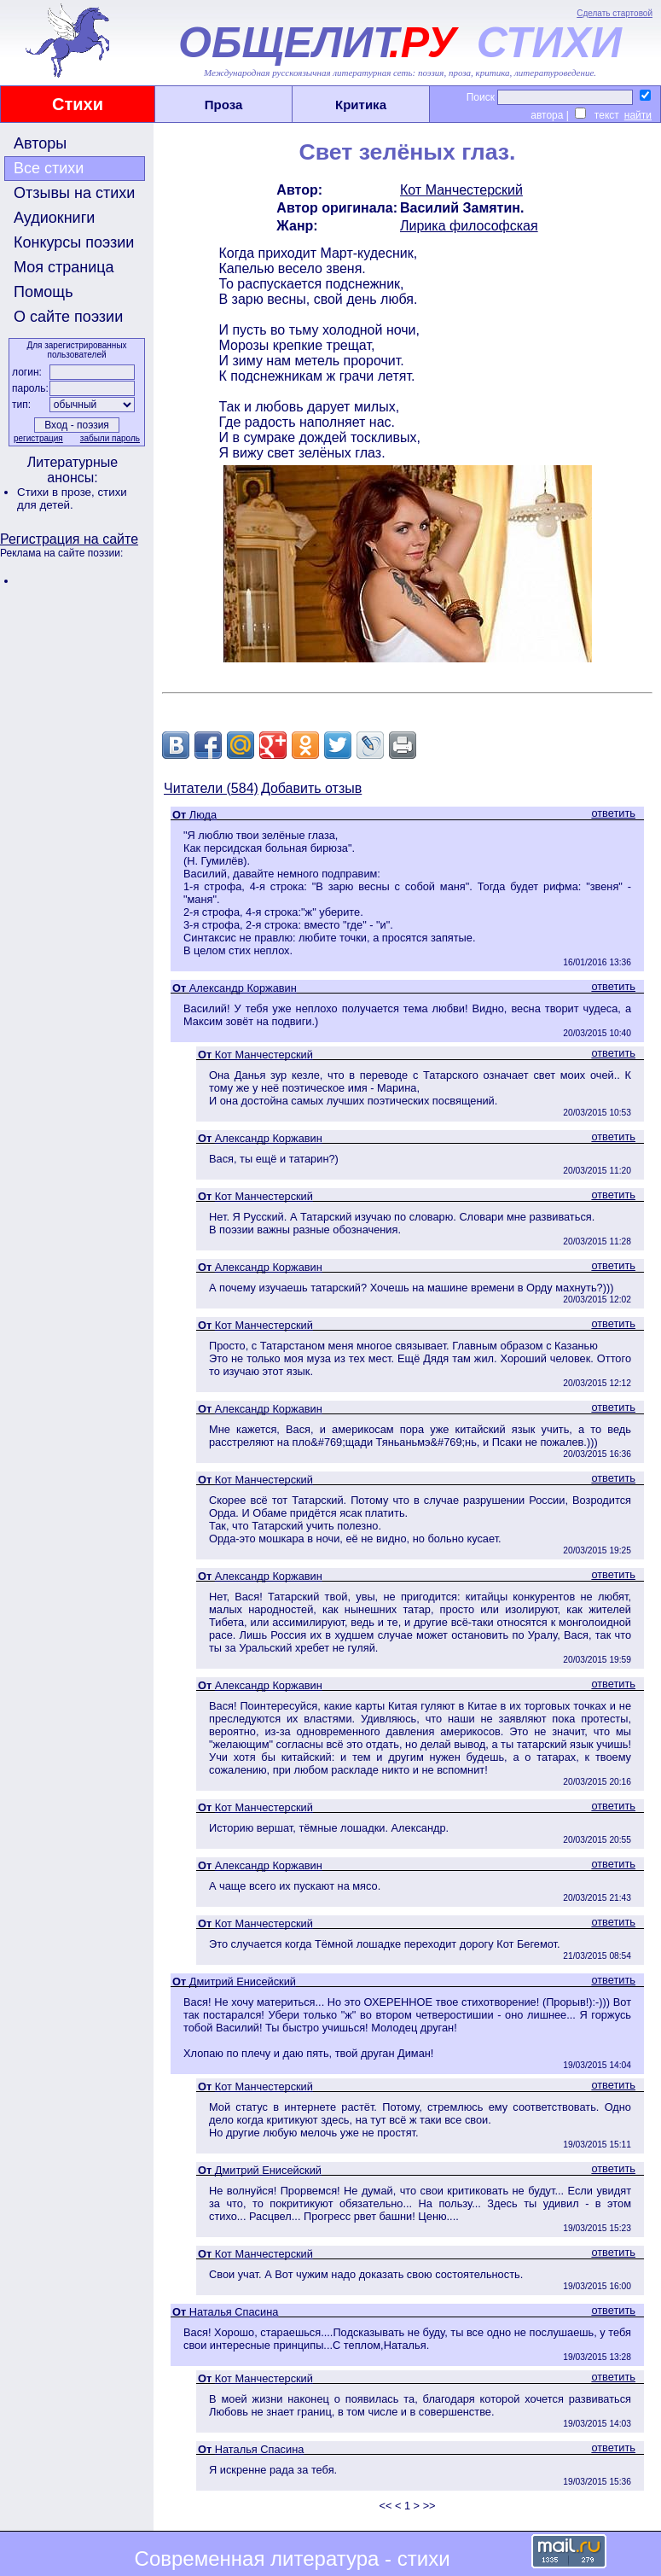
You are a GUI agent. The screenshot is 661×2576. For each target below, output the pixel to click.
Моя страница (64, 267)
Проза (224, 104)
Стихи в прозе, (57, 492)
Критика (360, 104)
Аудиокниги (54, 217)
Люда (203, 814)
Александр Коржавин (243, 988)
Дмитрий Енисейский (242, 1981)
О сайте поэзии (68, 316)
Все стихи (49, 168)
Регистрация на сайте (69, 539)
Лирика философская (469, 226)
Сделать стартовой (614, 13)
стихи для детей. (72, 498)
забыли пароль (110, 438)
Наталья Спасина (234, 2311)
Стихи (77, 104)
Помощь (43, 291)
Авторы (40, 143)
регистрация (38, 438)
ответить (613, 813)
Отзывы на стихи (74, 192)
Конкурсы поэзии (74, 242)
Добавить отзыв (311, 788)
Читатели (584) (211, 788)
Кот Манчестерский (461, 190)
